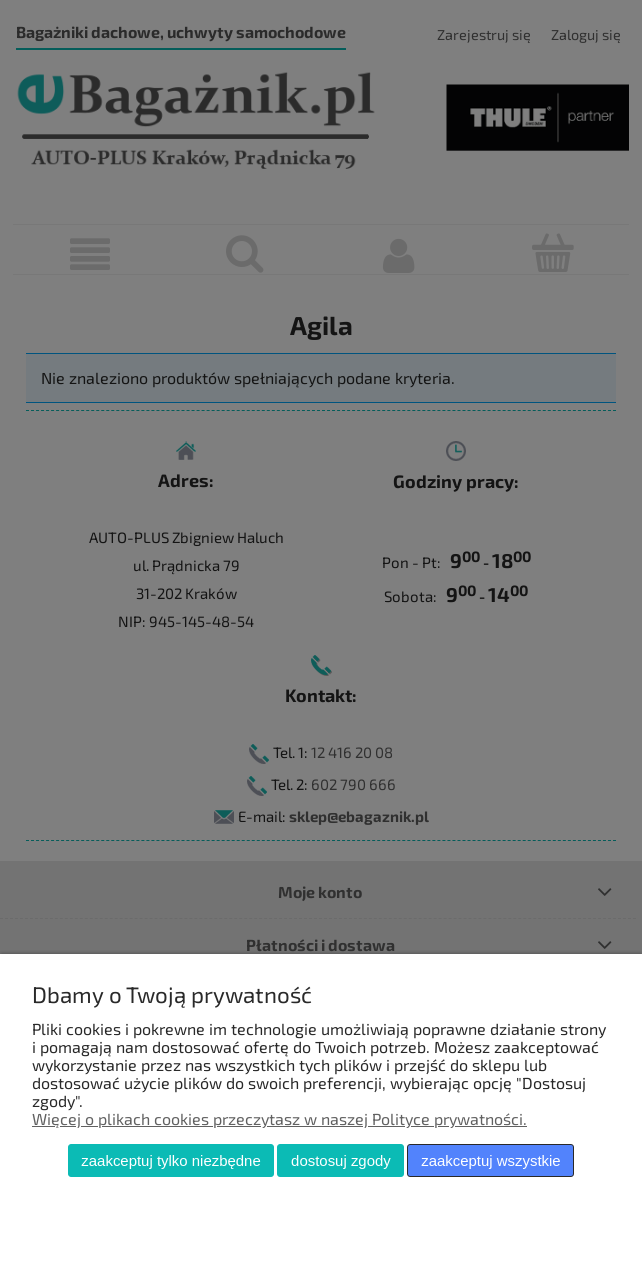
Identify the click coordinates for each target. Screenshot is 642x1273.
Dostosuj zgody (341, 1160)
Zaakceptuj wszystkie (490, 1160)
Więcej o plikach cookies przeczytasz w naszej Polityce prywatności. (279, 1118)
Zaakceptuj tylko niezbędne (170, 1160)
